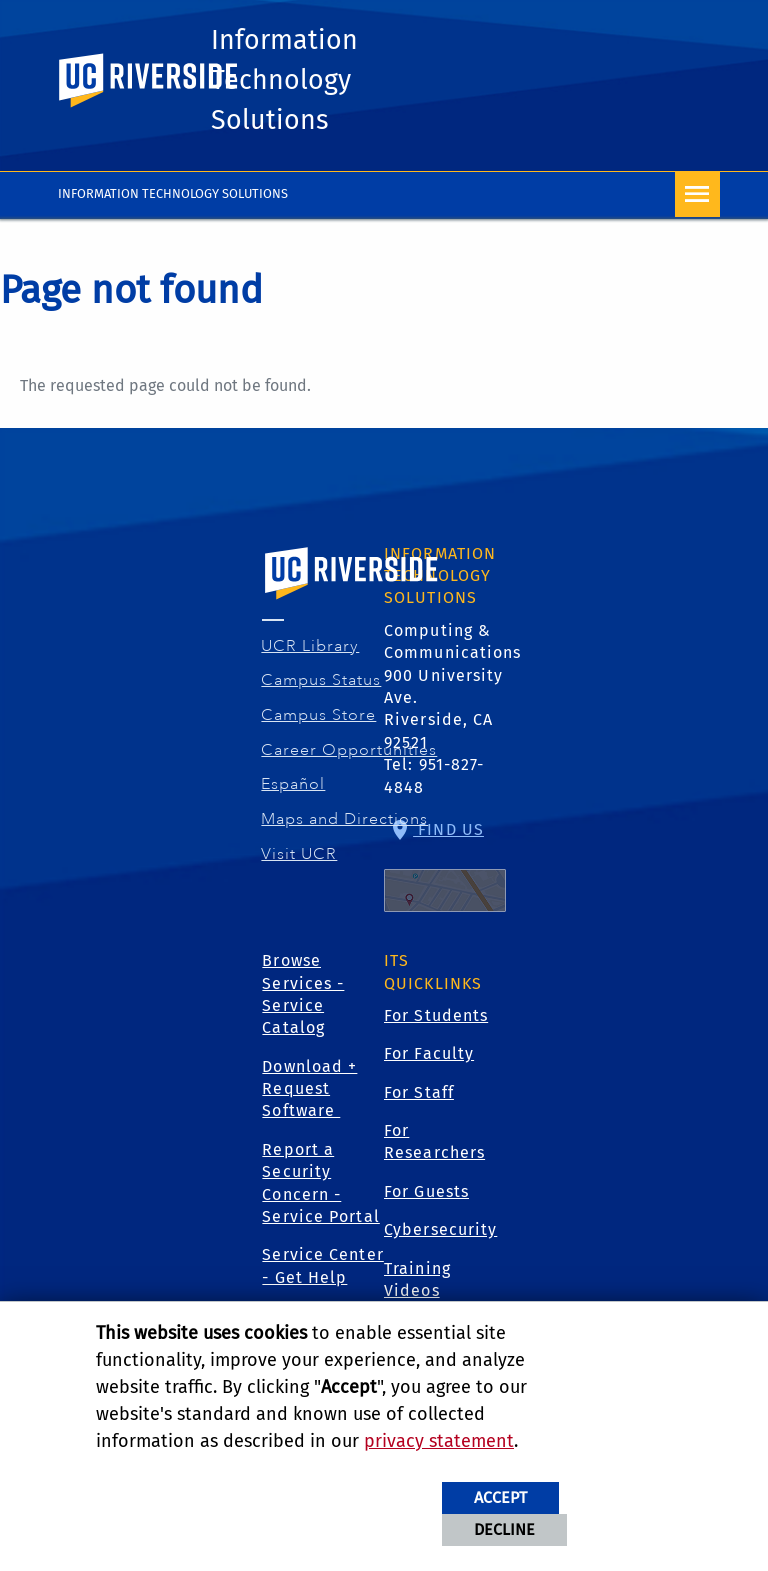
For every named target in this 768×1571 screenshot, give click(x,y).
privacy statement (439, 1441)
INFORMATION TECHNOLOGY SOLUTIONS (173, 202)
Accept (500, 1497)
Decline (504, 1529)
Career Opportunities (349, 758)
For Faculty (429, 1062)
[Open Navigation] (697, 203)
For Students (436, 1024)
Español (293, 793)
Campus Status (321, 689)
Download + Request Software (309, 1098)
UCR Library (310, 654)
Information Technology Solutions (291, 86)
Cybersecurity (440, 1238)
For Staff (419, 1101)
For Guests (426, 1200)
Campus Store (319, 724)
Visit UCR (299, 862)
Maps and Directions (345, 828)
